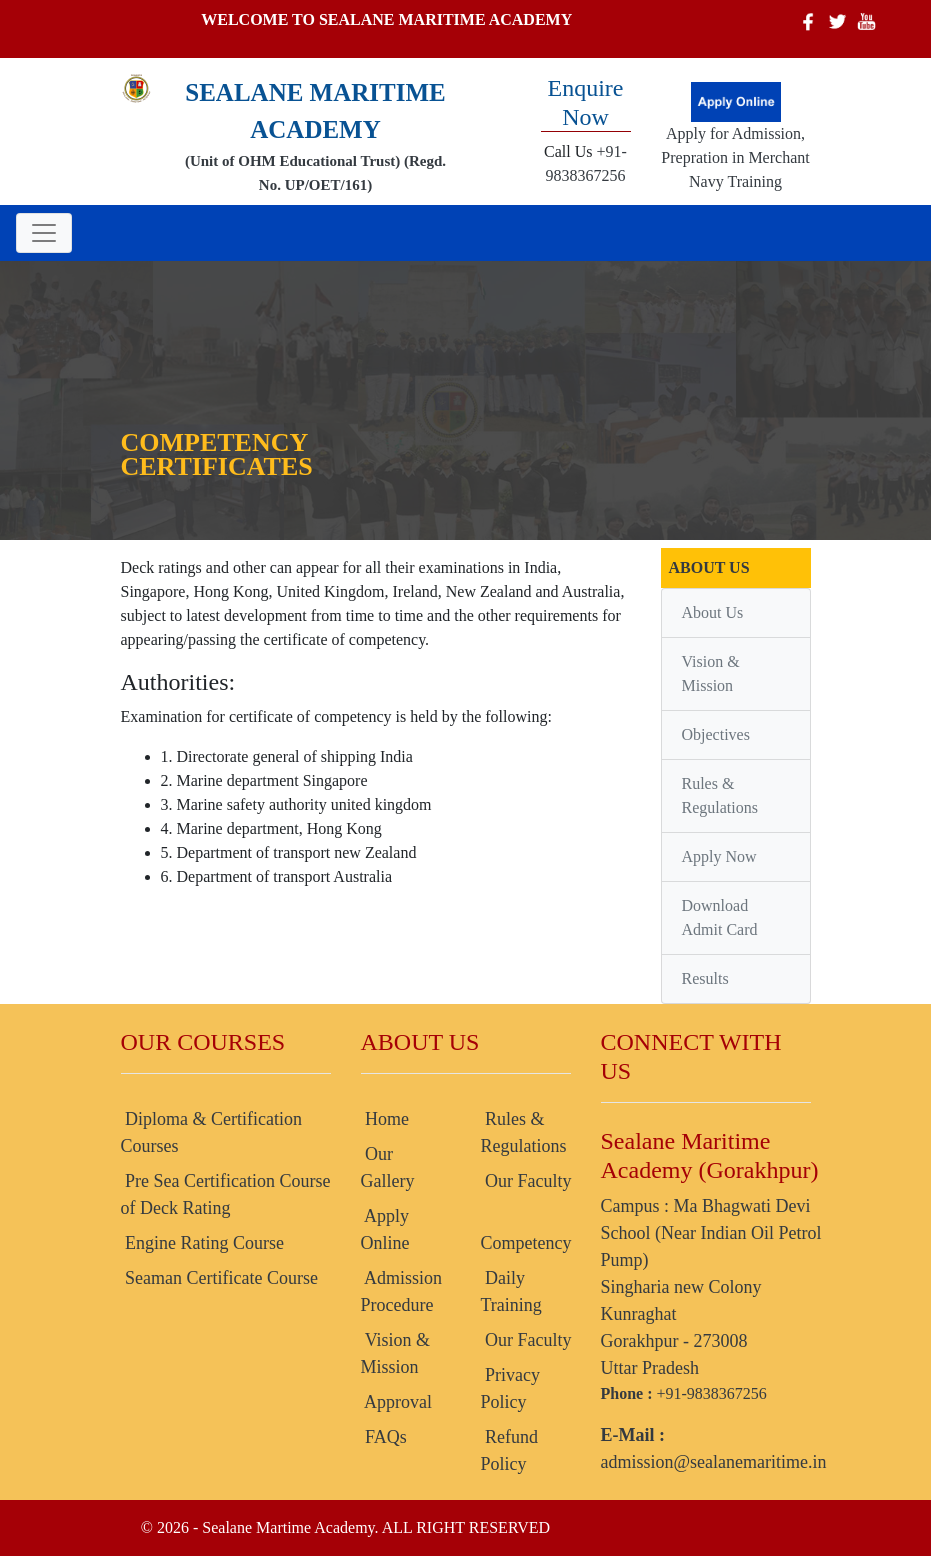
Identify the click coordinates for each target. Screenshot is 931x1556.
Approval (397, 1402)
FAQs (384, 1437)
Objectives (716, 734)
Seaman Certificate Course (219, 1278)
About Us (713, 612)
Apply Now (719, 856)
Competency (526, 1243)
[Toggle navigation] (44, 233)
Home (385, 1119)
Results (705, 978)
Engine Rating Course (202, 1243)
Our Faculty (526, 1181)
